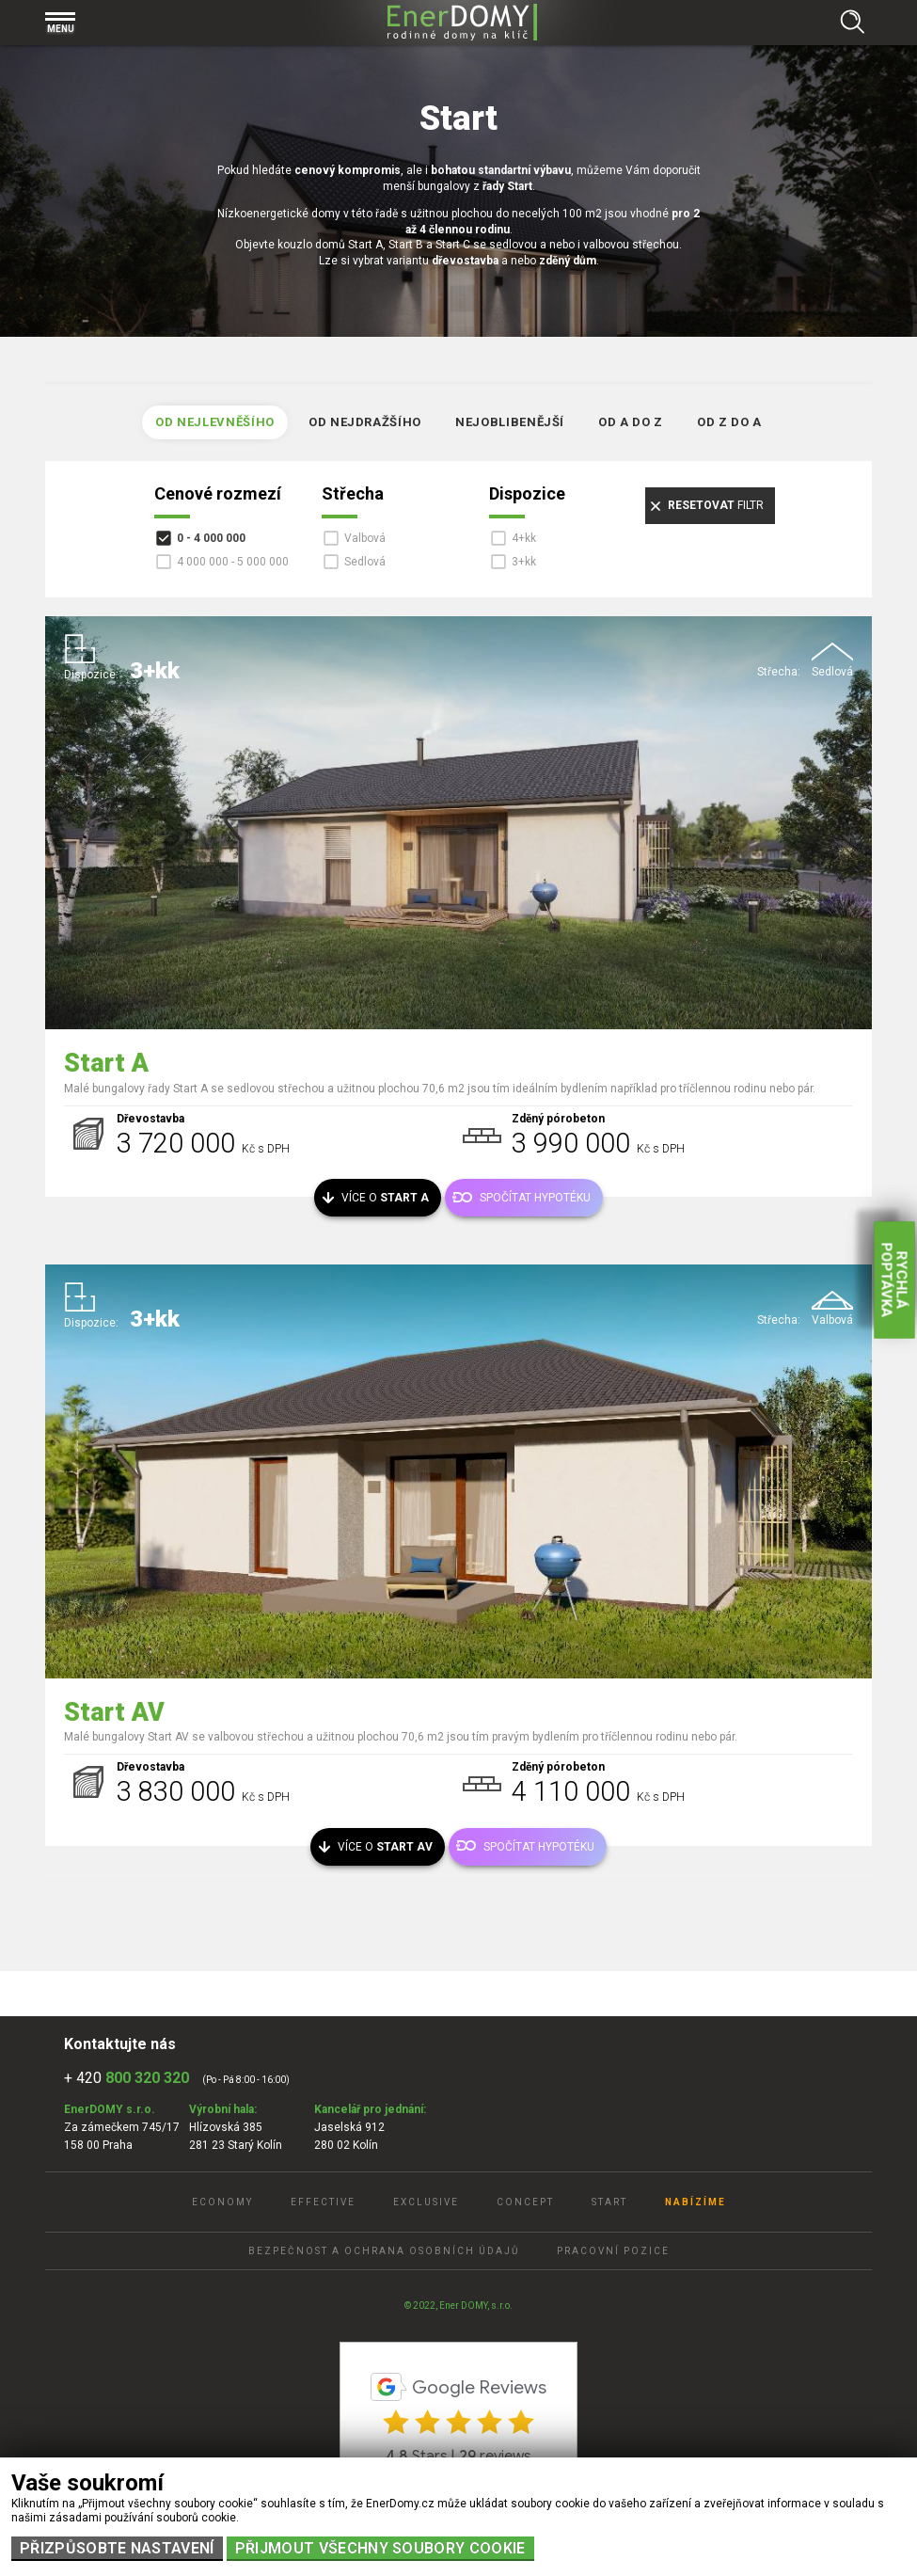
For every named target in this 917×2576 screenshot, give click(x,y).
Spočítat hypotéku (535, 1197)
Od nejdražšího (364, 422)
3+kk (524, 561)
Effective (323, 2202)
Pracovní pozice (613, 2251)
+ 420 (126, 2078)
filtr (716, 505)
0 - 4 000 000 (211, 538)
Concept (525, 2202)
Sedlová (365, 561)
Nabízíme (695, 2202)
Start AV (114, 1712)
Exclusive (426, 2202)
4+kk (524, 538)
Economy (222, 2202)
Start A (106, 1063)
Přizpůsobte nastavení (117, 2548)
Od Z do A (729, 422)
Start (609, 2202)
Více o (385, 1197)
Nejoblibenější (509, 422)
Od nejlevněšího (215, 422)
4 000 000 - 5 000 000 (233, 561)
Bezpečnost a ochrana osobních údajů (383, 2251)
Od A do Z (630, 422)
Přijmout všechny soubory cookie (380, 2548)
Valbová (365, 538)
